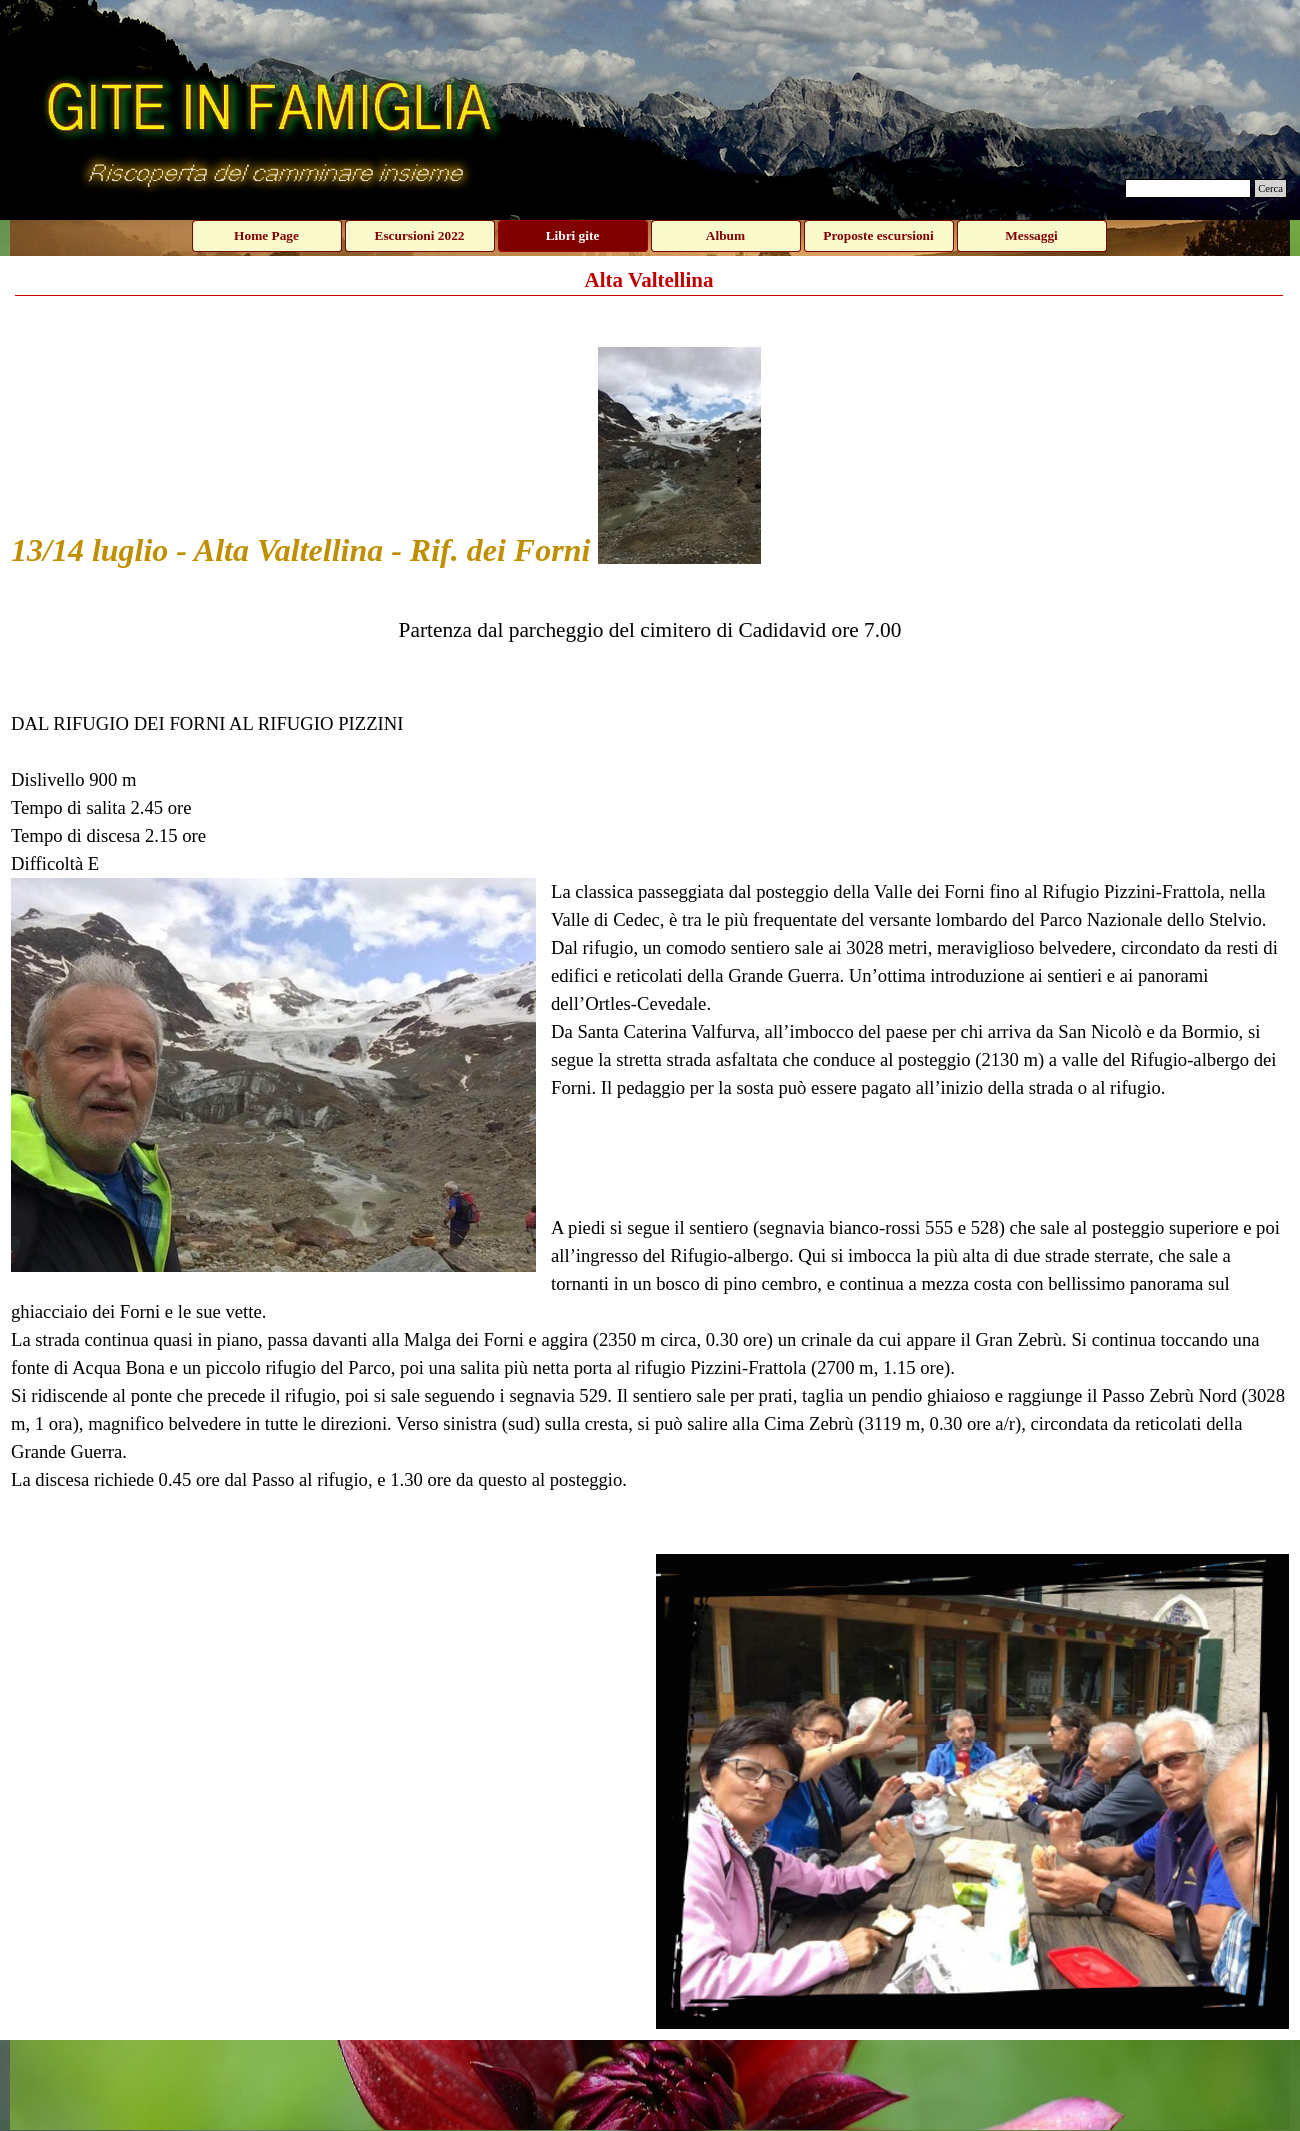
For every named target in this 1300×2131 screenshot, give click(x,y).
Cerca (1270, 188)
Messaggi (1031, 235)
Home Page (266, 235)
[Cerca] (1188, 188)
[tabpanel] (650, 924)
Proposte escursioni (878, 235)
